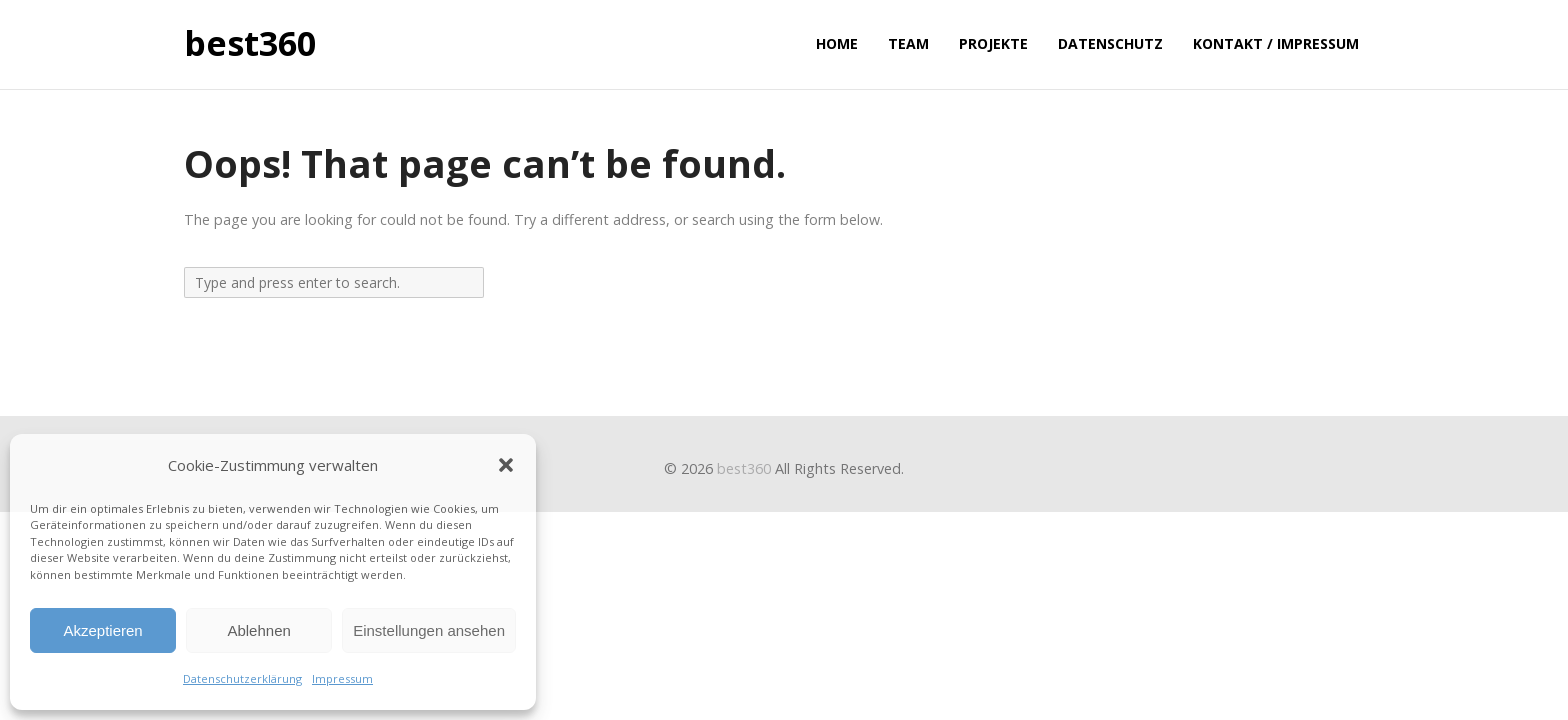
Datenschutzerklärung (242, 678)
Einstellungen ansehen (429, 630)
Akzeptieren (102, 630)
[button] (506, 465)
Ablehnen (258, 630)
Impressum (342, 678)
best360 (250, 44)
